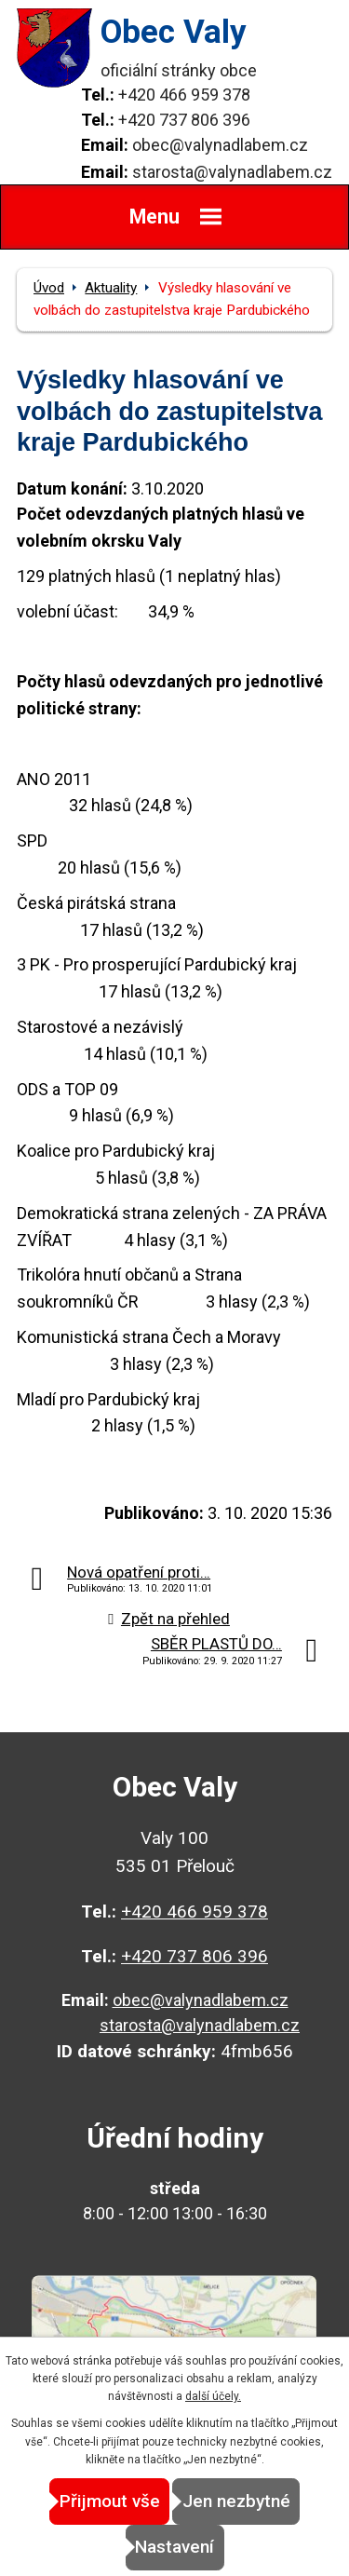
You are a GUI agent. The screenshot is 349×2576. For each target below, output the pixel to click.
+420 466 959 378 (184, 94)
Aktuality (111, 287)
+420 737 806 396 (184, 119)
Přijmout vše (110, 2501)
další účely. (213, 2396)
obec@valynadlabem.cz (220, 145)
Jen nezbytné (236, 2501)
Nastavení (174, 2546)
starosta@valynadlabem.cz (232, 172)
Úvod (49, 287)
